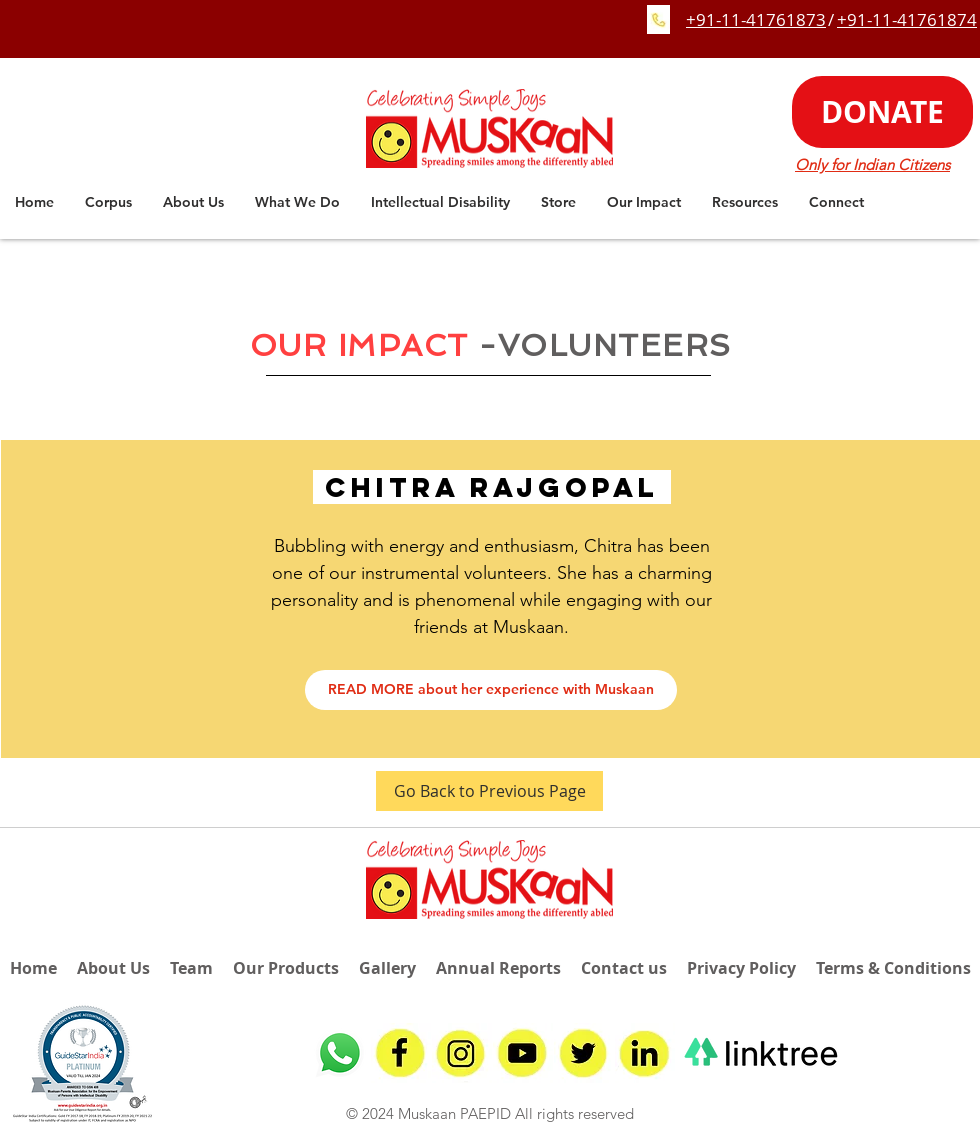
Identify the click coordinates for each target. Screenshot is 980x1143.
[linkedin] (645, 1053)
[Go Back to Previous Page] (489, 791)
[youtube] (523, 1053)
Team (191, 968)
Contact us (624, 968)
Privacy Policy (741, 968)
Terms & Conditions (893, 968)
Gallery (387, 968)
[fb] (401, 1053)
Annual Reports (498, 968)
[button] (193, 202)
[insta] (462, 1053)
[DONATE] (882, 112)
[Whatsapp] (340, 1053)
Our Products (286, 968)
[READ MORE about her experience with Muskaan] (491, 690)
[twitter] (584, 1053)
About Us (113, 968)
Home (33, 968)
